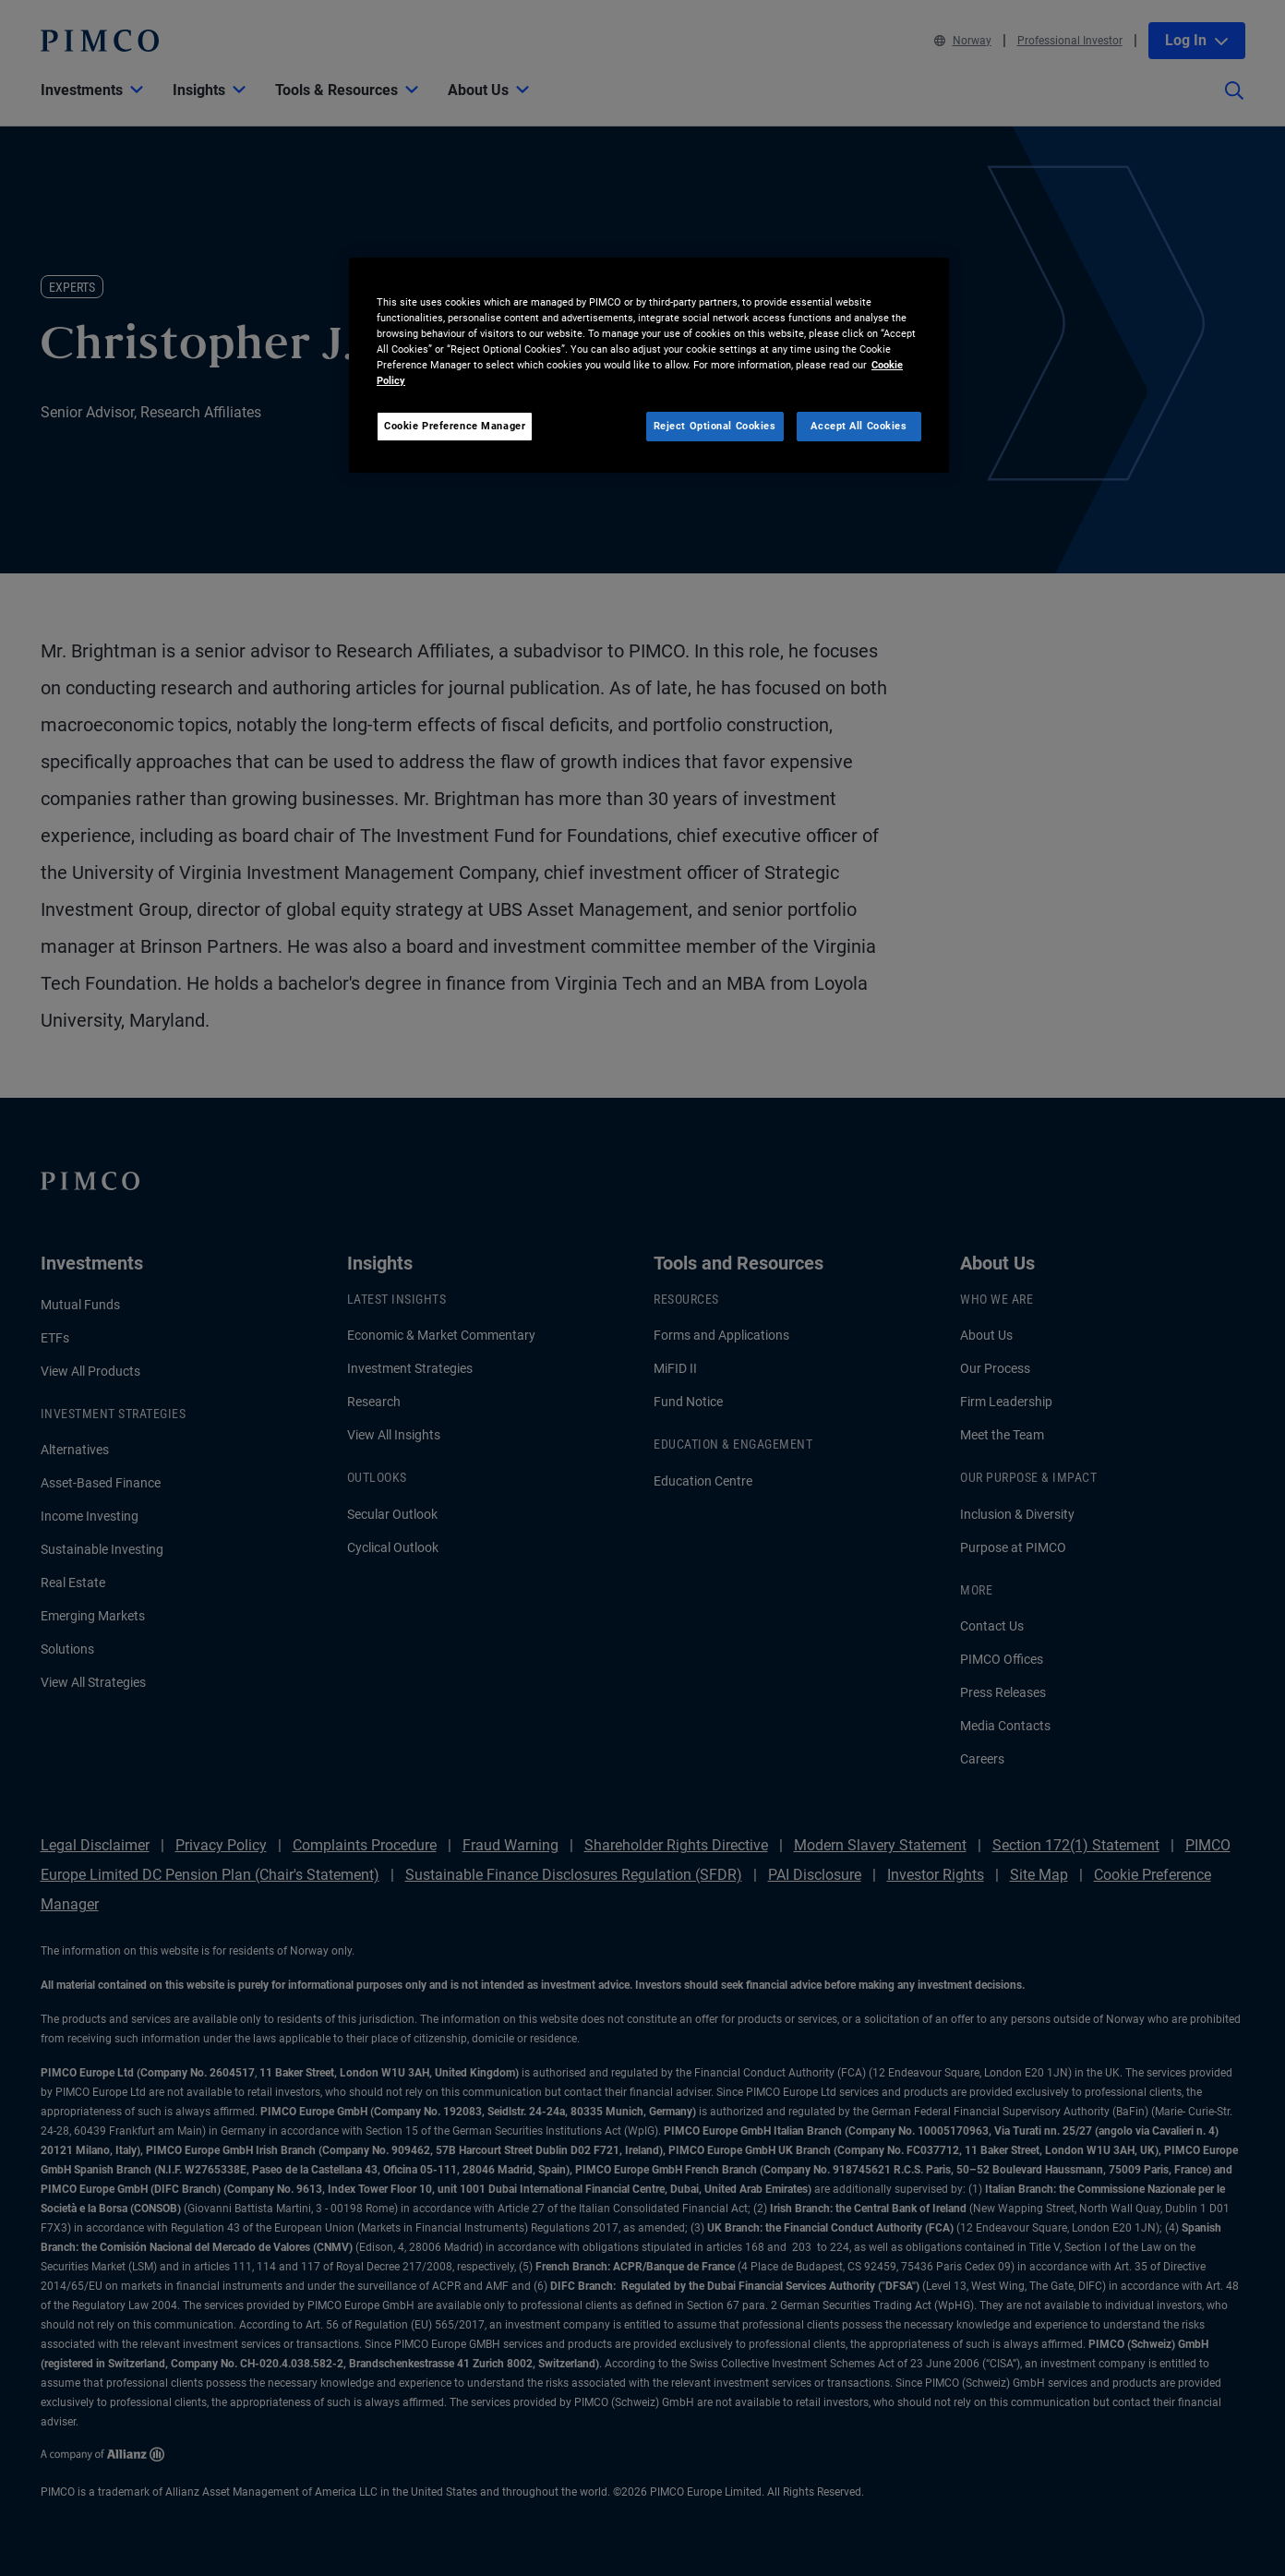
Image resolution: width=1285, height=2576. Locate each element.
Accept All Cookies (859, 425)
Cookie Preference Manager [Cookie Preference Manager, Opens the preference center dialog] (454, 425)
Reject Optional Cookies (715, 425)
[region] (649, 365)
